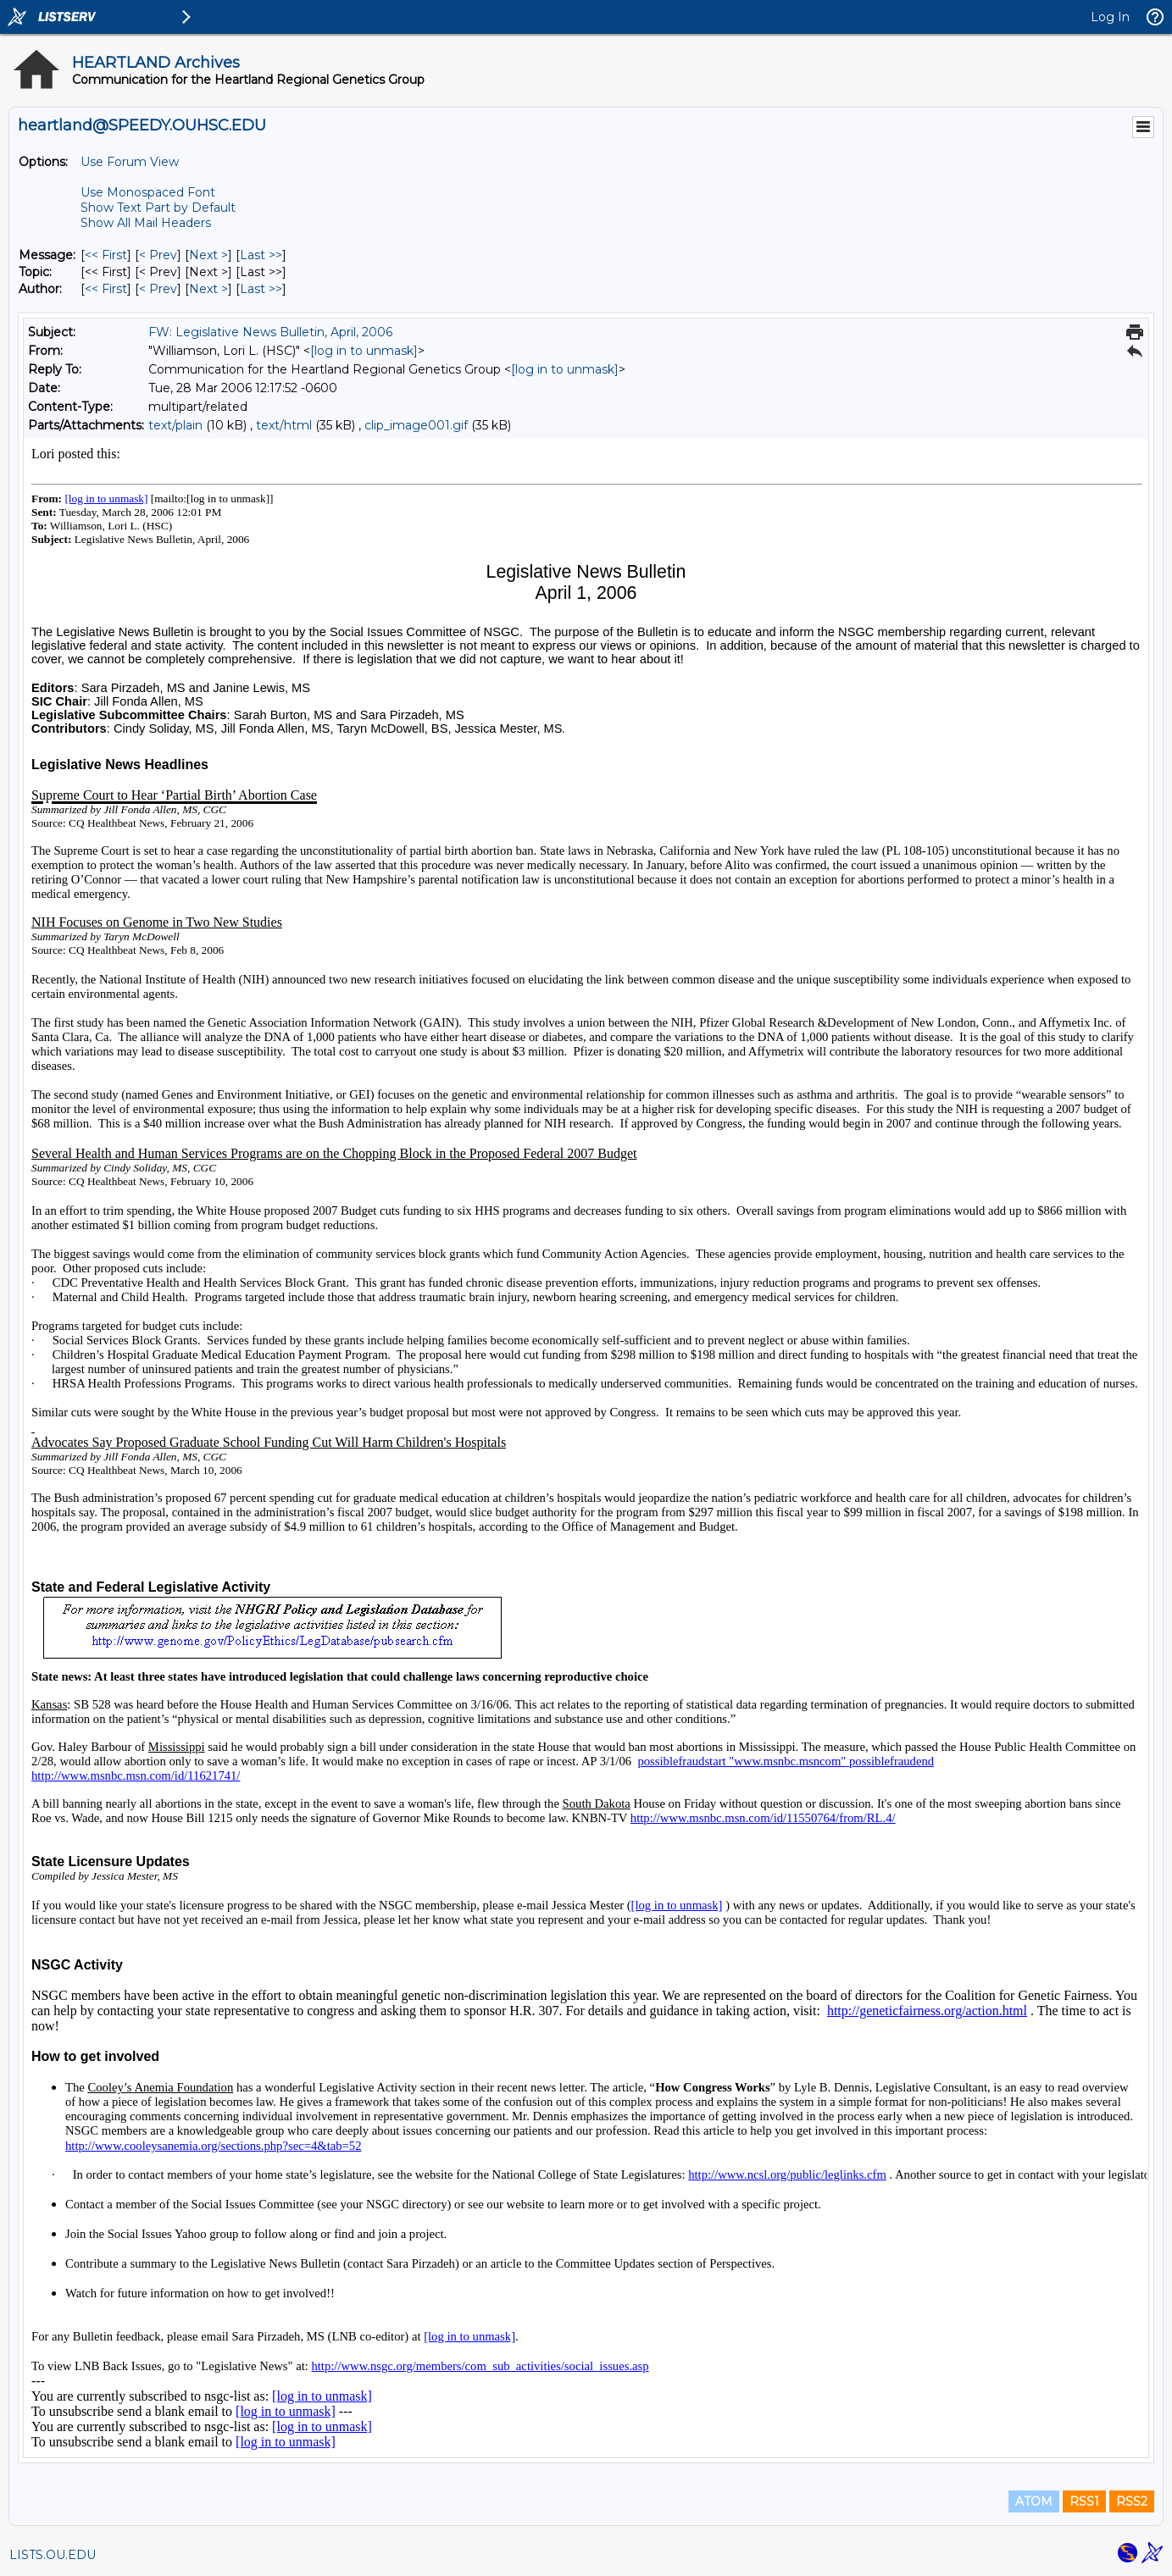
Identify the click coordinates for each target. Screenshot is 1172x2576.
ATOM (1034, 2501)
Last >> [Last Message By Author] (261, 288)
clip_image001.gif (416, 425)
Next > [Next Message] (208, 255)
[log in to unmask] (364, 350)
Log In (1110, 17)
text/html (284, 425)
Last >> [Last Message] (261, 255)
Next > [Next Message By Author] (208, 288)
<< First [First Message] (106, 255)
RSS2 (1131, 2501)
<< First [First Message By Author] (106, 288)
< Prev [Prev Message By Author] (158, 288)
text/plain (175, 425)
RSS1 (1084, 2501)
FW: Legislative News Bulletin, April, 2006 (270, 332)
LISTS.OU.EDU (52, 2554)
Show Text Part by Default (158, 207)
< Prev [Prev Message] (158, 255)
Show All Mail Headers (146, 222)
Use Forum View (130, 161)
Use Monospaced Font (148, 192)
